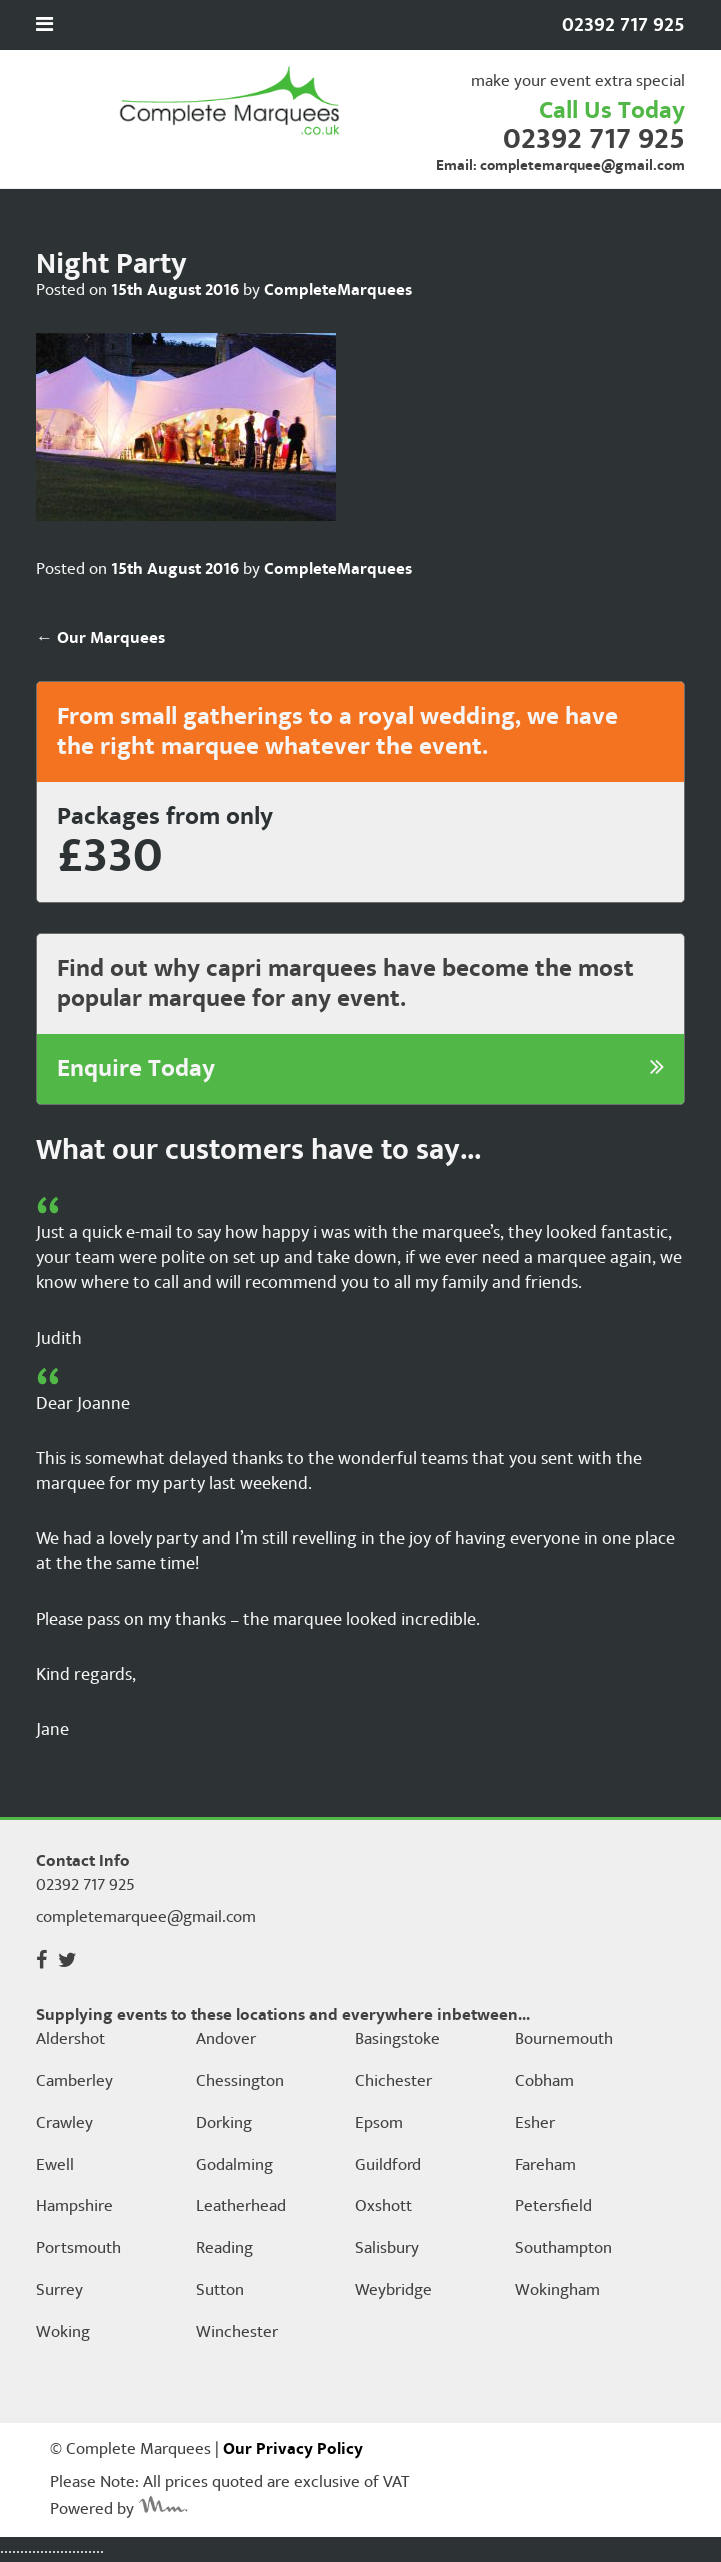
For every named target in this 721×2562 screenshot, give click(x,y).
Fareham (545, 2166)
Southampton (563, 2249)
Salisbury (387, 2249)
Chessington (240, 2082)
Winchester (237, 2333)
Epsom (379, 2124)
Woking (63, 2333)
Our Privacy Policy (293, 2449)
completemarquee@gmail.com (146, 1917)
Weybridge (393, 2291)
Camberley (74, 2082)
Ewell (55, 2166)
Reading (224, 2249)
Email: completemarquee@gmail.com (560, 165)
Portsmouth (78, 2249)
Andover (226, 2040)
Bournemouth (564, 2040)
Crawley (64, 2124)
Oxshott (383, 2207)
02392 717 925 (594, 139)
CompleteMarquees (338, 290)
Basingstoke (397, 2040)
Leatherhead (241, 2207)
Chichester (393, 2082)
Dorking (224, 2124)
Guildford (388, 2166)
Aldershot (70, 2040)
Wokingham (557, 2291)
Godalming (234, 2166)
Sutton (220, 2291)
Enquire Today (360, 1069)
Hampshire (74, 2207)
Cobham (544, 2082)
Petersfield (553, 2207)
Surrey (59, 2291)
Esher (535, 2124)
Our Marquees (100, 638)
